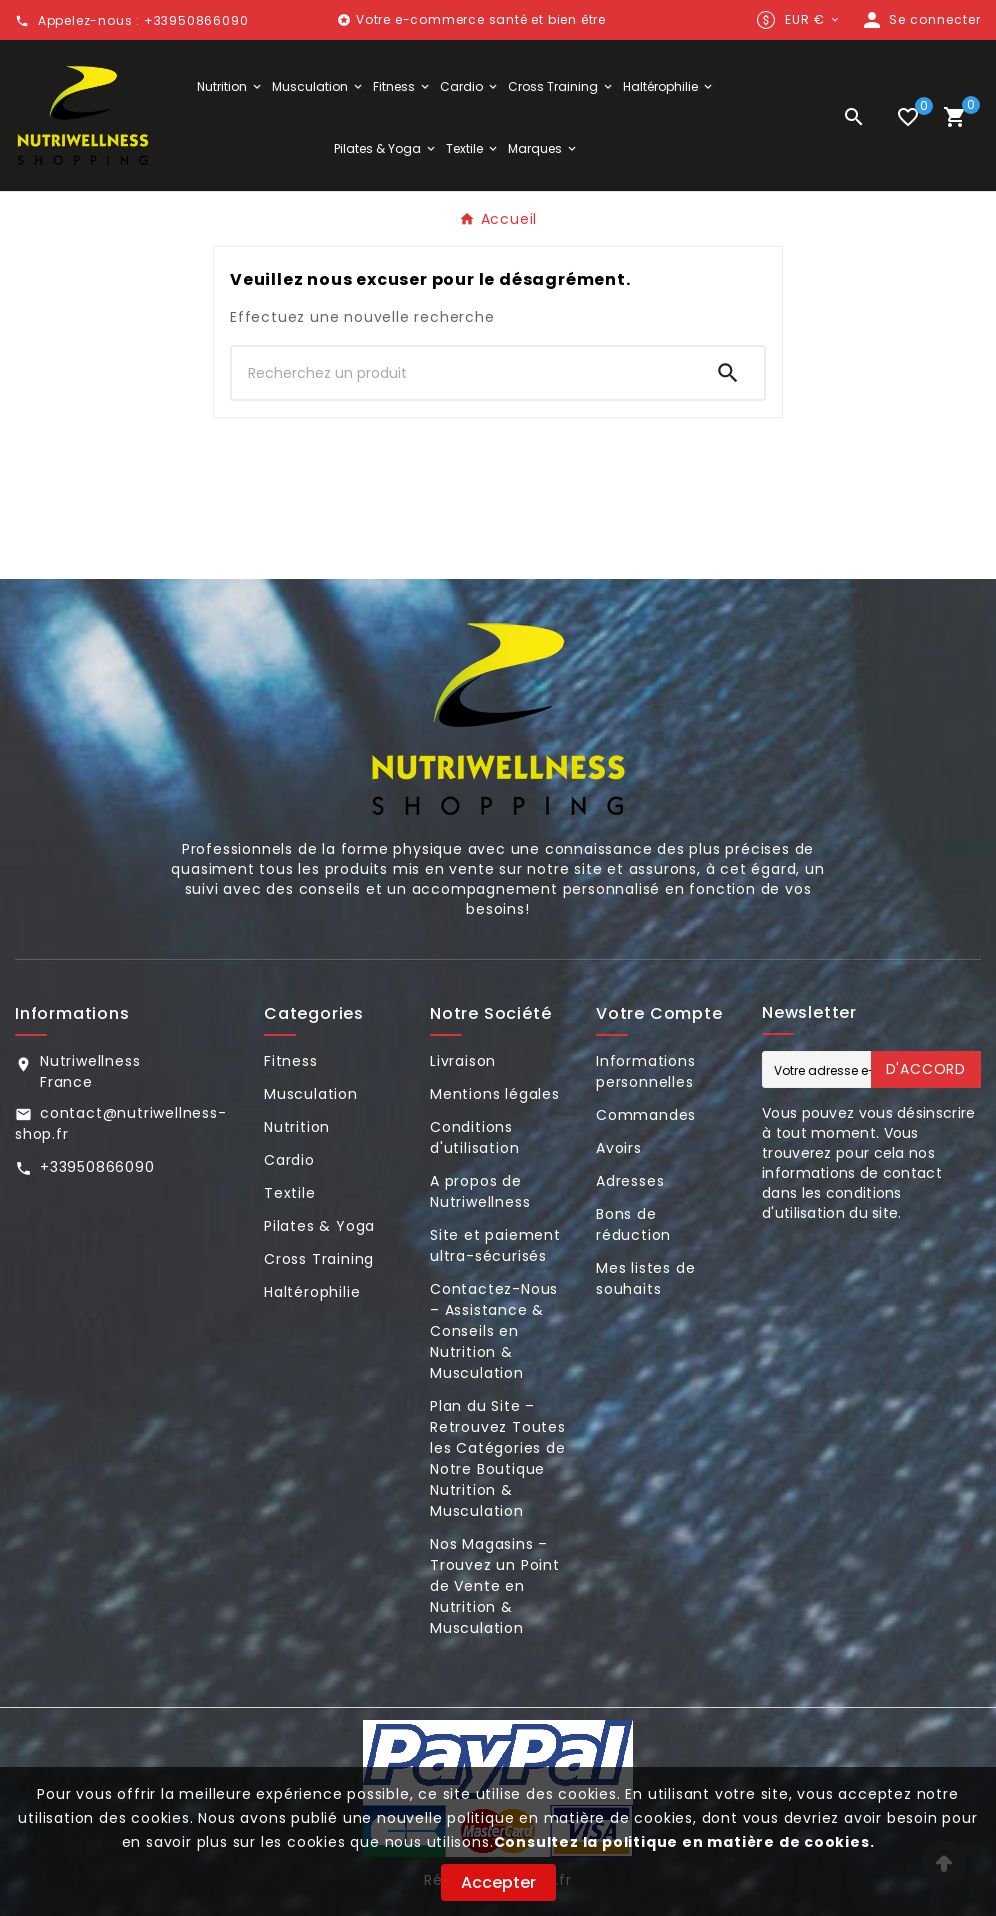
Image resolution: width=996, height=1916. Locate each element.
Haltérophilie (312, 1292)
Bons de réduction (633, 1224)
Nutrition (297, 1127)
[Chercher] (462, 373)
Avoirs (619, 1148)
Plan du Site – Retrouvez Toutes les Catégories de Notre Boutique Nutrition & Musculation (498, 1458)
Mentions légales (495, 1094)
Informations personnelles (646, 1071)
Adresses (630, 1181)
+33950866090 (97, 1167)
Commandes (646, 1115)
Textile (290, 1193)
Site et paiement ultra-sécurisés (495, 1245)
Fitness (291, 1061)
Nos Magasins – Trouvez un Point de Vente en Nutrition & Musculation (495, 1586)
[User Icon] (920, 20)
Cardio (289, 1160)
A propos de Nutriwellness (480, 1191)
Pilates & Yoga (319, 1226)
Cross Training (319, 1259)
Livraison (463, 1061)
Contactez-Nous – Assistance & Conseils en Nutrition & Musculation (494, 1331)
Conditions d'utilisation (474, 1137)
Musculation (311, 1094)
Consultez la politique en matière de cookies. (684, 1842)
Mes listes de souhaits (645, 1278)
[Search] (728, 373)
